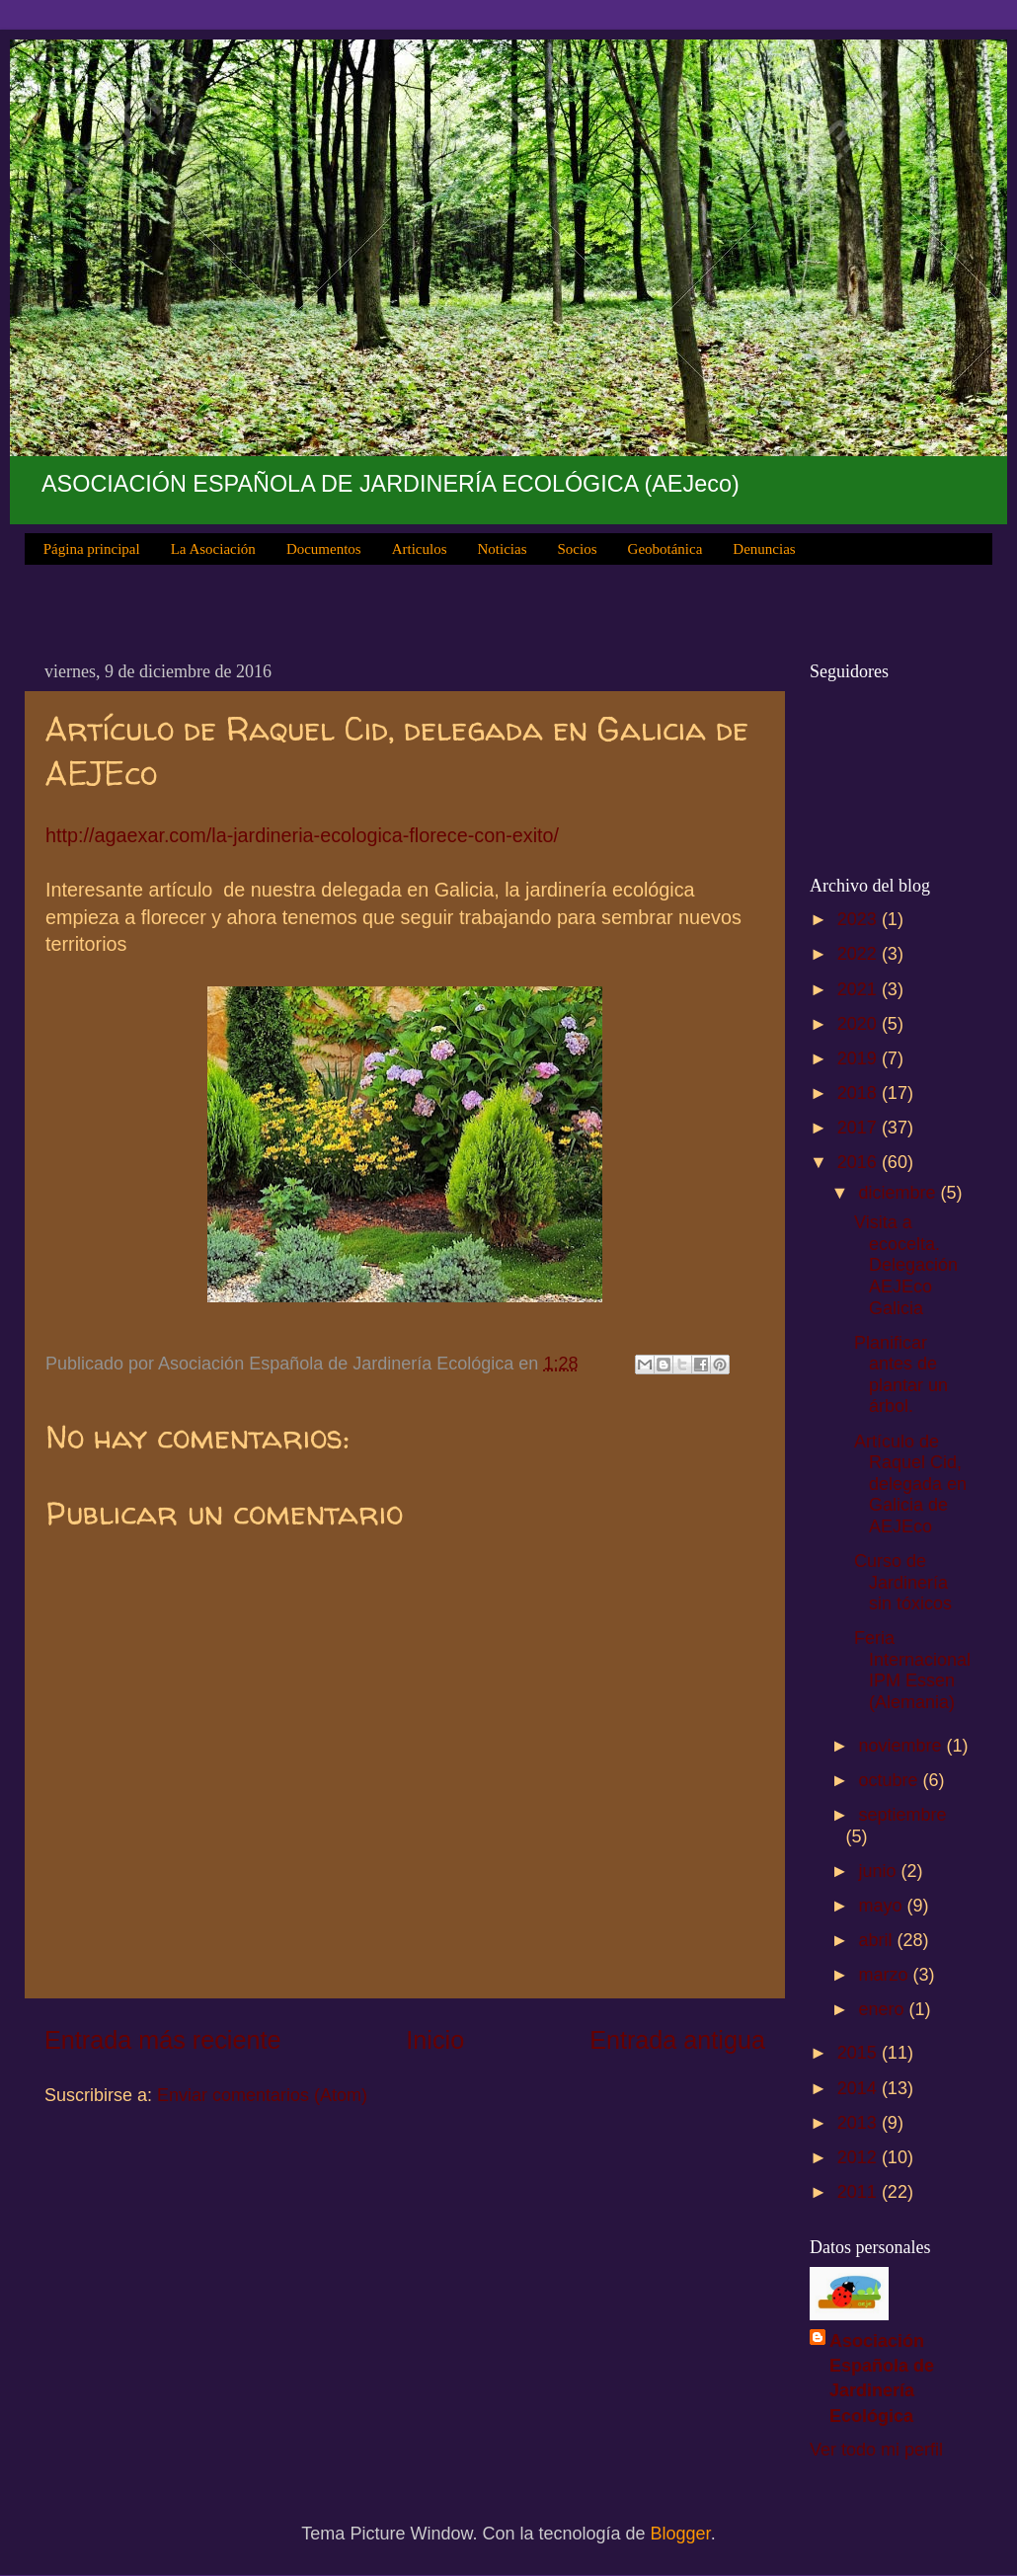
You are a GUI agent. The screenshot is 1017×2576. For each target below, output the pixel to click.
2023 (859, 919)
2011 (859, 2192)
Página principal (91, 549)
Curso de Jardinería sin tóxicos (903, 1582)
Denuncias (764, 549)
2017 (859, 1127)
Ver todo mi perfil (876, 2449)
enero (883, 2009)
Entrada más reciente (162, 2040)
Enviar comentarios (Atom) (262, 2095)
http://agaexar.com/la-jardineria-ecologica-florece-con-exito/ (302, 835)
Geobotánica (665, 549)
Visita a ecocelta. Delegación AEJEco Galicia (906, 1264)
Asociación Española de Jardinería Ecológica (881, 2378)
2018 (859, 1093)
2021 (859, 989)
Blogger (681, 2533)
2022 (859, 954)
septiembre (902, 1815)
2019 (859, 1058)
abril (877, 1940)
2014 (859, 2088)
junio (879, 1871)
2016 (859, 1162)
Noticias (502, 549)
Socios (577, 549)
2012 (859, 2157)
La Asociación (213, 549)
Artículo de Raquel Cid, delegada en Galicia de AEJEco (910, 1484)
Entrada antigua (677, 2040)
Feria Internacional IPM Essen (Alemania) (912, 1670)
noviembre (902, 1746)
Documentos (323, 549)
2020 (859, 1024)
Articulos (419, 549)
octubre (890, 1780)
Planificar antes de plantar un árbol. (901, 1375)
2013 (859, 2123)
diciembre (899, 1193)
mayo (882, 1905)
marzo (885, 1975)
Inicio (435, 2040)
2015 (859, 2053)
